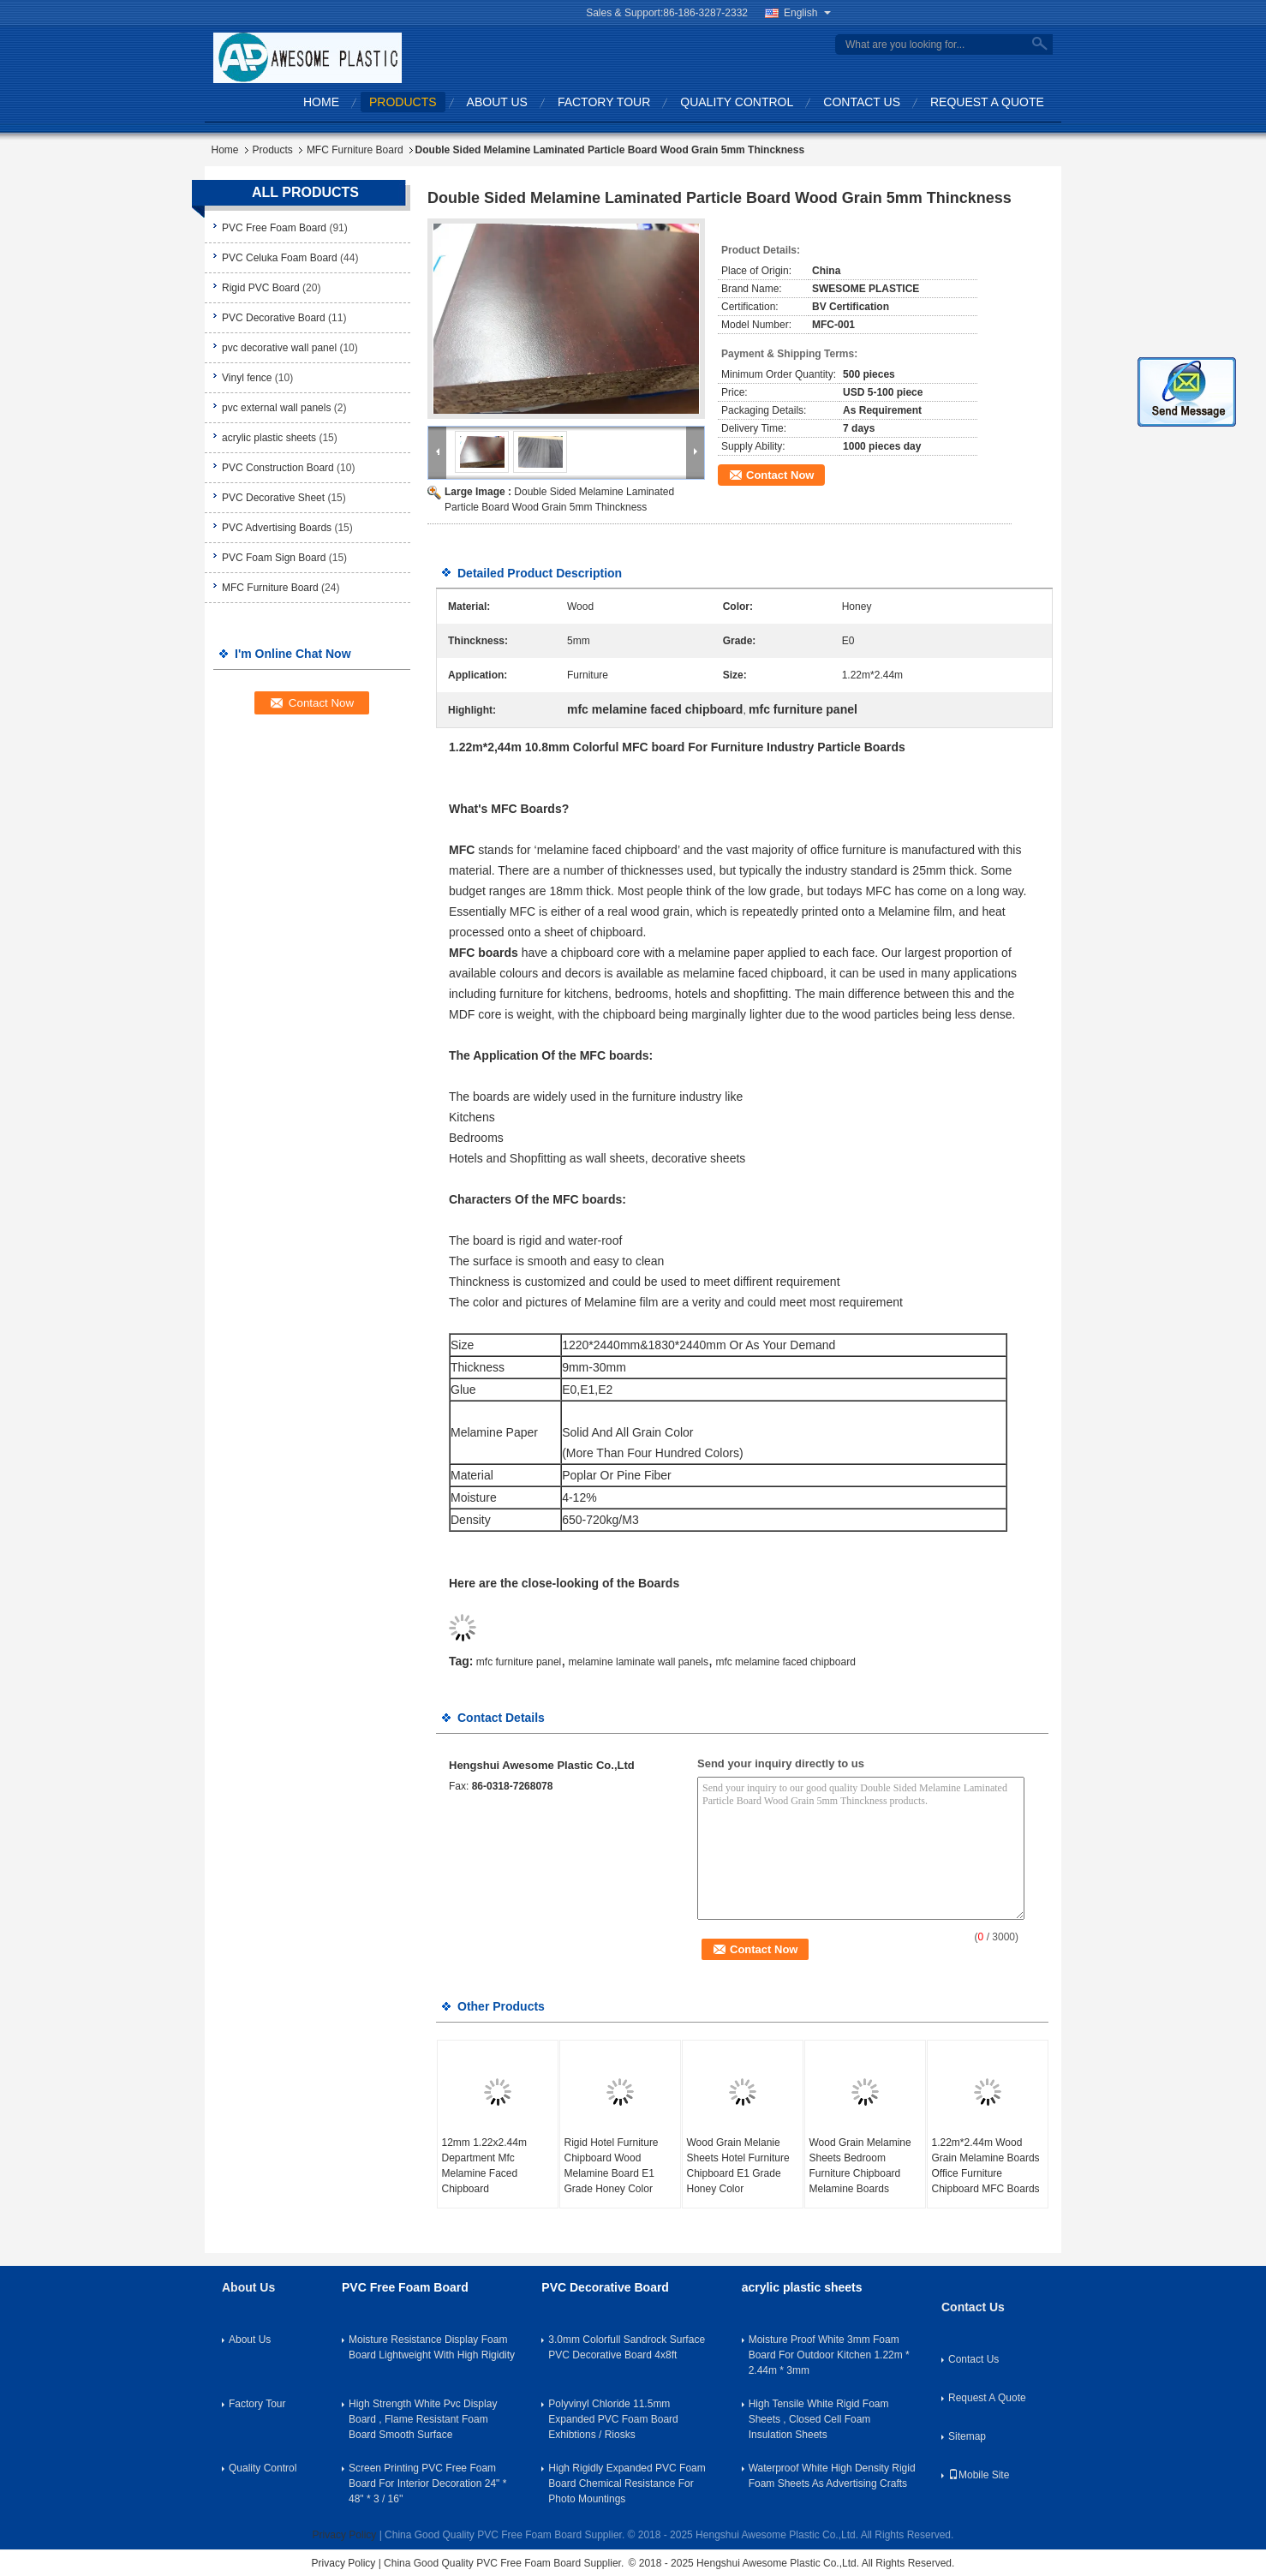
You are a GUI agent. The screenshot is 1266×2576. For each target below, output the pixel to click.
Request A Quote (987, 102)
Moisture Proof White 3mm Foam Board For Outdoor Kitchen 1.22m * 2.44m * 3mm (829, 2355)
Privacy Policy (345, 2535)
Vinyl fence (247, 378)
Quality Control (736, 102)
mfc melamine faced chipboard (785, 1662)
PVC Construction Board (278, 468)
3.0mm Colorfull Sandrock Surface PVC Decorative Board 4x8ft (626, 2347)
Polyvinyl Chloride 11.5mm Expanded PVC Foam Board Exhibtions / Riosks (613, 2419)
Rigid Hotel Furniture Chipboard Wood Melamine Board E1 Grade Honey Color (611, 2166)
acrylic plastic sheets (269, 438)
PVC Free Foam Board (274, 228)
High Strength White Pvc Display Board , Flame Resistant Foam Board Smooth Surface (423, 2419)
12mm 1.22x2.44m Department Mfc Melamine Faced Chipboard (484, 2166)
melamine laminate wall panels (638, 1662)
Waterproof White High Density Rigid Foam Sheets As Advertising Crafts (832, 2475)
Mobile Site (978, 2475)
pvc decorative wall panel (279, 348)
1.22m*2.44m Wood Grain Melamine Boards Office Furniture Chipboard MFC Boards (986, 2166)
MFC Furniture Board (355, 150)
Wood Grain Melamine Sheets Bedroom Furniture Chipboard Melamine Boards (860, 2166)
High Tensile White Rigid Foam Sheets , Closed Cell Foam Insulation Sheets (819, 2419)
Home (321, 102)
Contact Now (780, 475)
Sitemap (967, 2436)
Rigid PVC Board (261, 288)
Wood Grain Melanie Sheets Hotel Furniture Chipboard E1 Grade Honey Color (738, 2166)
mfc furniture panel (518, 1662)
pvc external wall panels (276, 408)
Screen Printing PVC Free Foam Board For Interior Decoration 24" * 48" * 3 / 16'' (427, 2483)
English (807, 13)
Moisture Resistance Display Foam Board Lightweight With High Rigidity (432, 2347)
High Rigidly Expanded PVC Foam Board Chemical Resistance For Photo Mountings (626, 2483)
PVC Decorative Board (273, 318)
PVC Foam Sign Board (273, 558)
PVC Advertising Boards (276, 528)
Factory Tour (604, 102)
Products (403, 102)
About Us (497, 102)
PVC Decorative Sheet (273, 498)
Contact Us (861, 102)
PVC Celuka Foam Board (279, 258)
